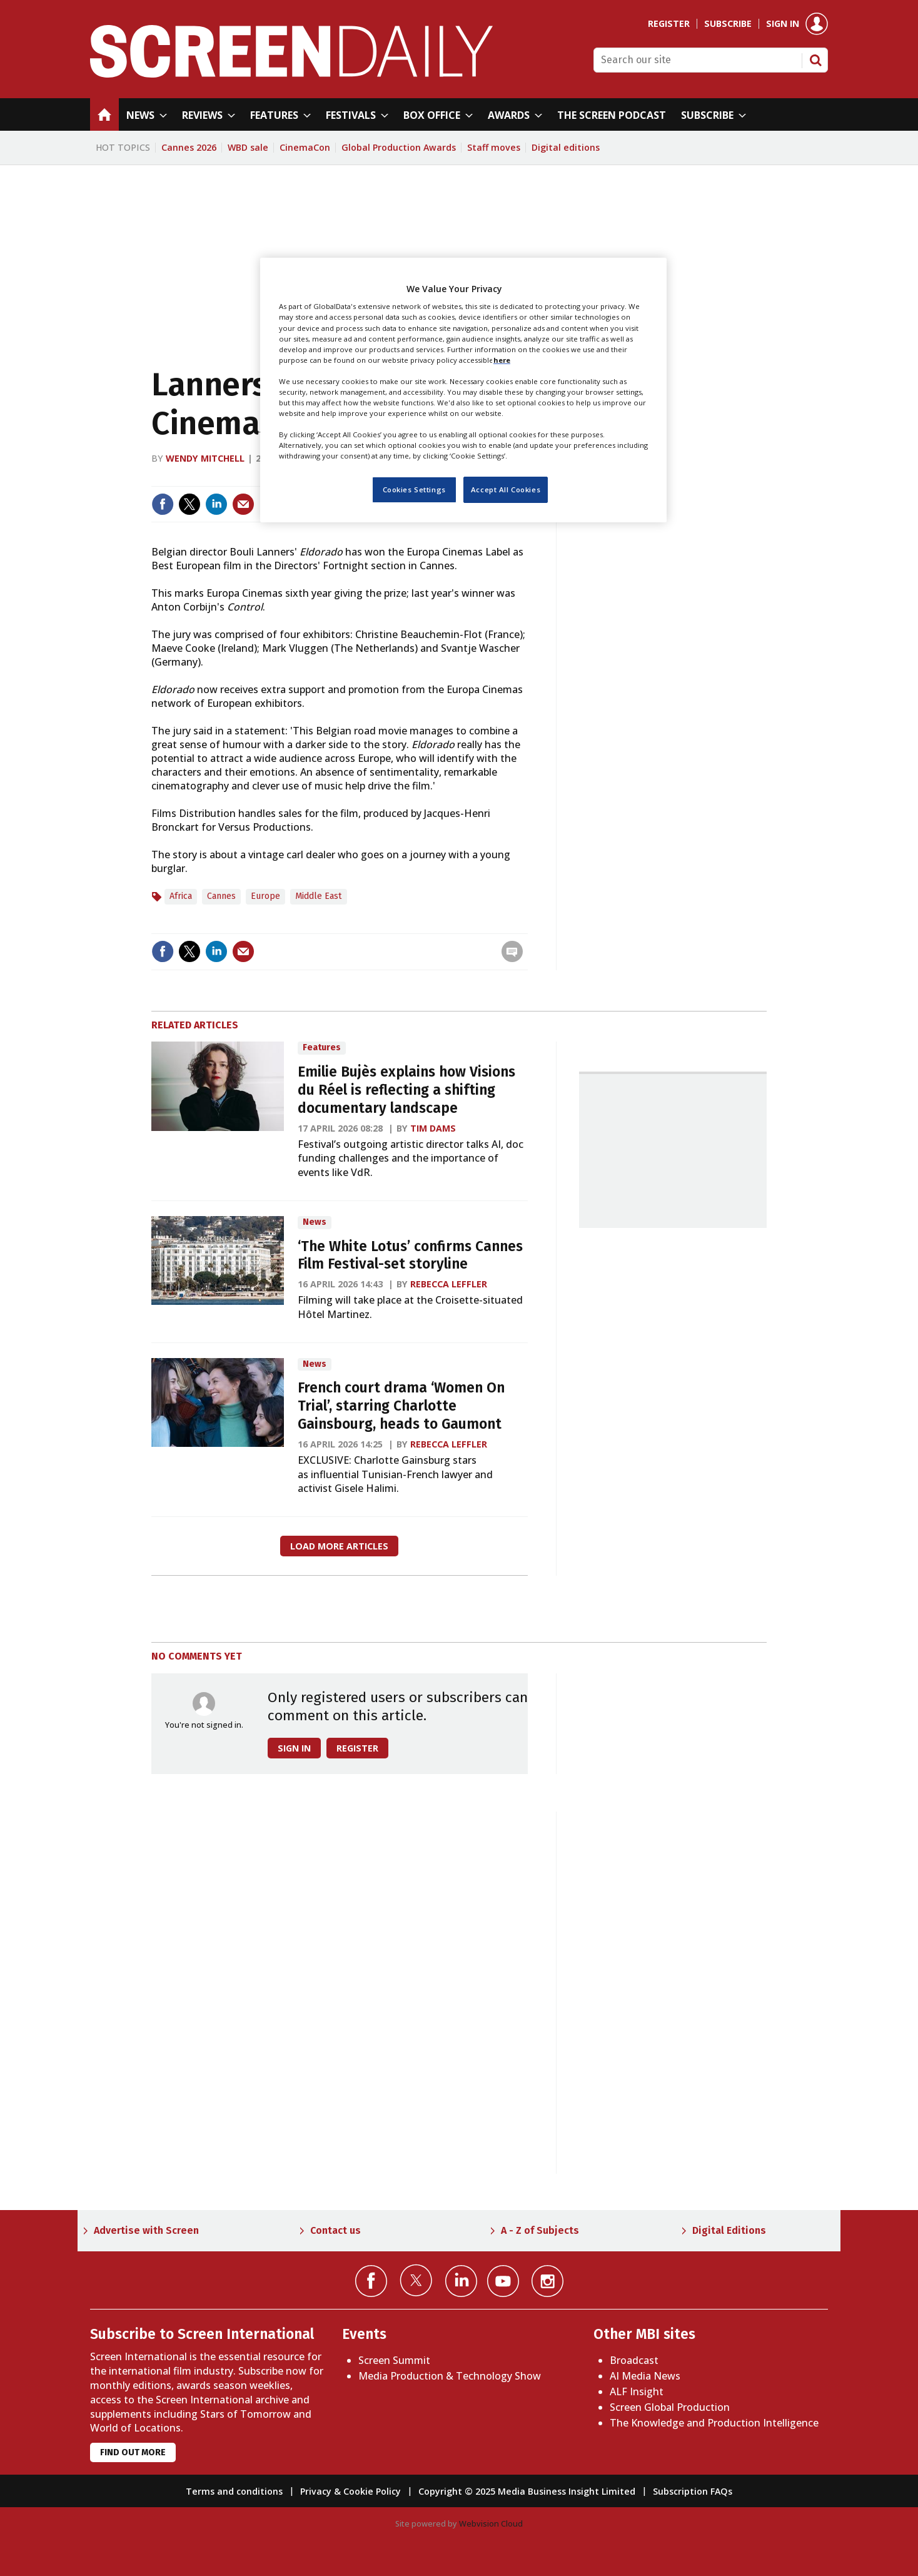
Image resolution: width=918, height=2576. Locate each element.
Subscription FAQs (692, 2491)
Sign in (782, 24)
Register (669, 24)
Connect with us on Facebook (371, 2281)
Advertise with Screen (146, 2230)
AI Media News (645, 2376)
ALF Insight (636, 2391)
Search (815, 60)
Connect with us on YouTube (503, 2281)
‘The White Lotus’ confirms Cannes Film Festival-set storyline (410, 1255)
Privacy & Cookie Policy (350, 2491)
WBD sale (248, 147)
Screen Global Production (670, 2407)
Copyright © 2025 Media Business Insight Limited (526, 2491)
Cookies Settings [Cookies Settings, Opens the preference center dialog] (414, 489)
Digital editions (566, 147)
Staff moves (493, 147)
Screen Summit (394, 2360)
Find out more (133, 2452)
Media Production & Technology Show (449, 2376)
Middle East (318, 896)
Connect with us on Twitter (416, 2280)
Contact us (335, 2230)
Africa (180, 896)
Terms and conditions (234, 2491)
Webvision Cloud (491, 2523)
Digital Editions (729, 2230)
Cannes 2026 (188, 147)
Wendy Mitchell (205, 458)
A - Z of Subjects (540, 2230)
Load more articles (339, 1546)
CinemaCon (305, 147)
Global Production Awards (398, 147)
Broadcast (634, 2360)
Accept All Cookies (505, 489)
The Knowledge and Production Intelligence (714, 2423)
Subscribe (728, 24)
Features (322, 1047)
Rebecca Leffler (448, 1284)
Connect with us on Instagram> (547, 2281)
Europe (265, 896)
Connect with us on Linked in (461, 2281)
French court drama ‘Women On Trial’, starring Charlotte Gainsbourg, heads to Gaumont (401, 1406)
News (314, 1222)
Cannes (221, 896)
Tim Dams (433, 1128)
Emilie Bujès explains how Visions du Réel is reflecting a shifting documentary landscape (406, 1090)
